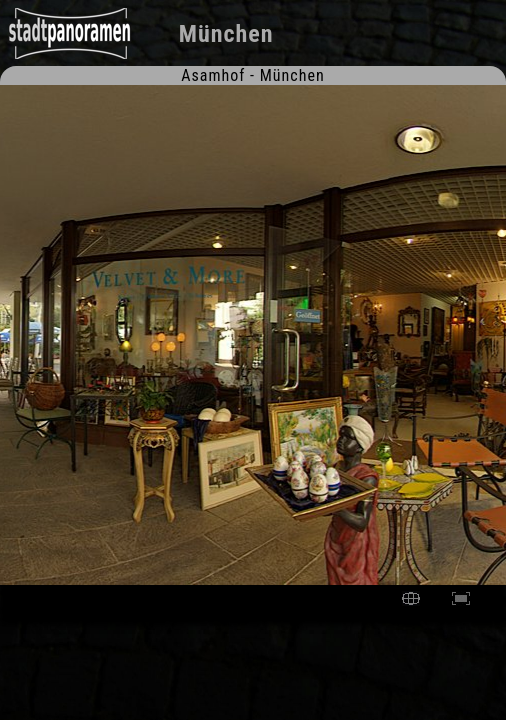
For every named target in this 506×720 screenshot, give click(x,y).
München (226, 34)
